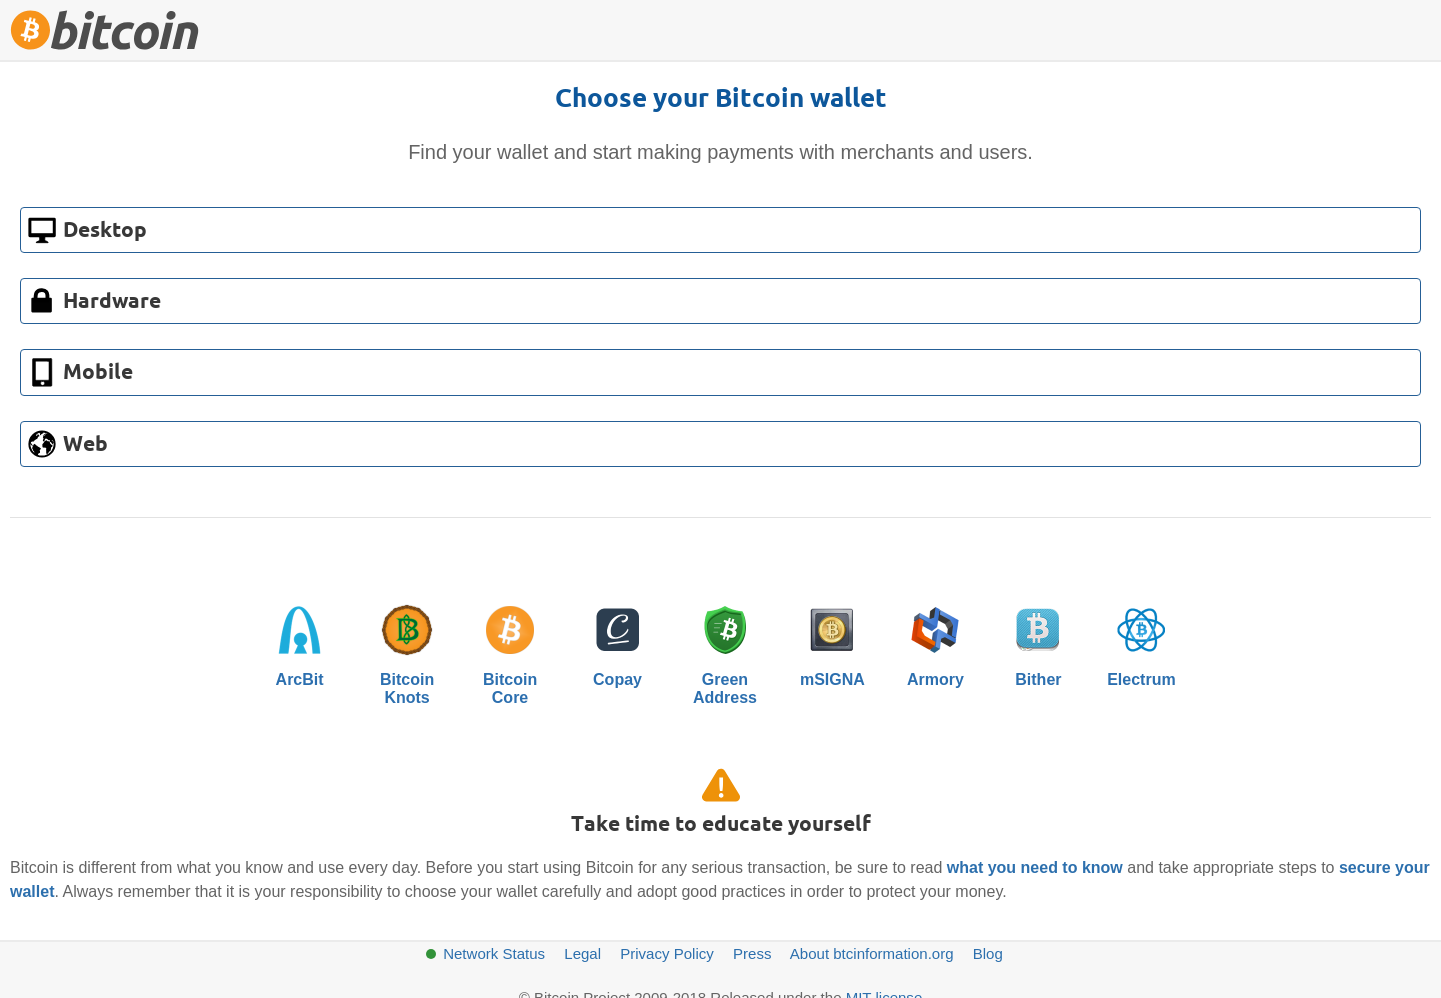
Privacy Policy (667, 953)
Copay (618, 641)
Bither (1038, 641)
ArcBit (300, 641)
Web (85, 445)
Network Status (494, 953)
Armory (935, 641)
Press (752, 953)
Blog (988, 953)
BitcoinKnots (407, 650)
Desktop (105, 231)
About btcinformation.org (872, 953)
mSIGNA (832, 641)
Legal (582, 953)
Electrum (1141, 641)
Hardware (112, 302)
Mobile (98, 373)
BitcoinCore (510, 650)
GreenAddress (725, 650)
